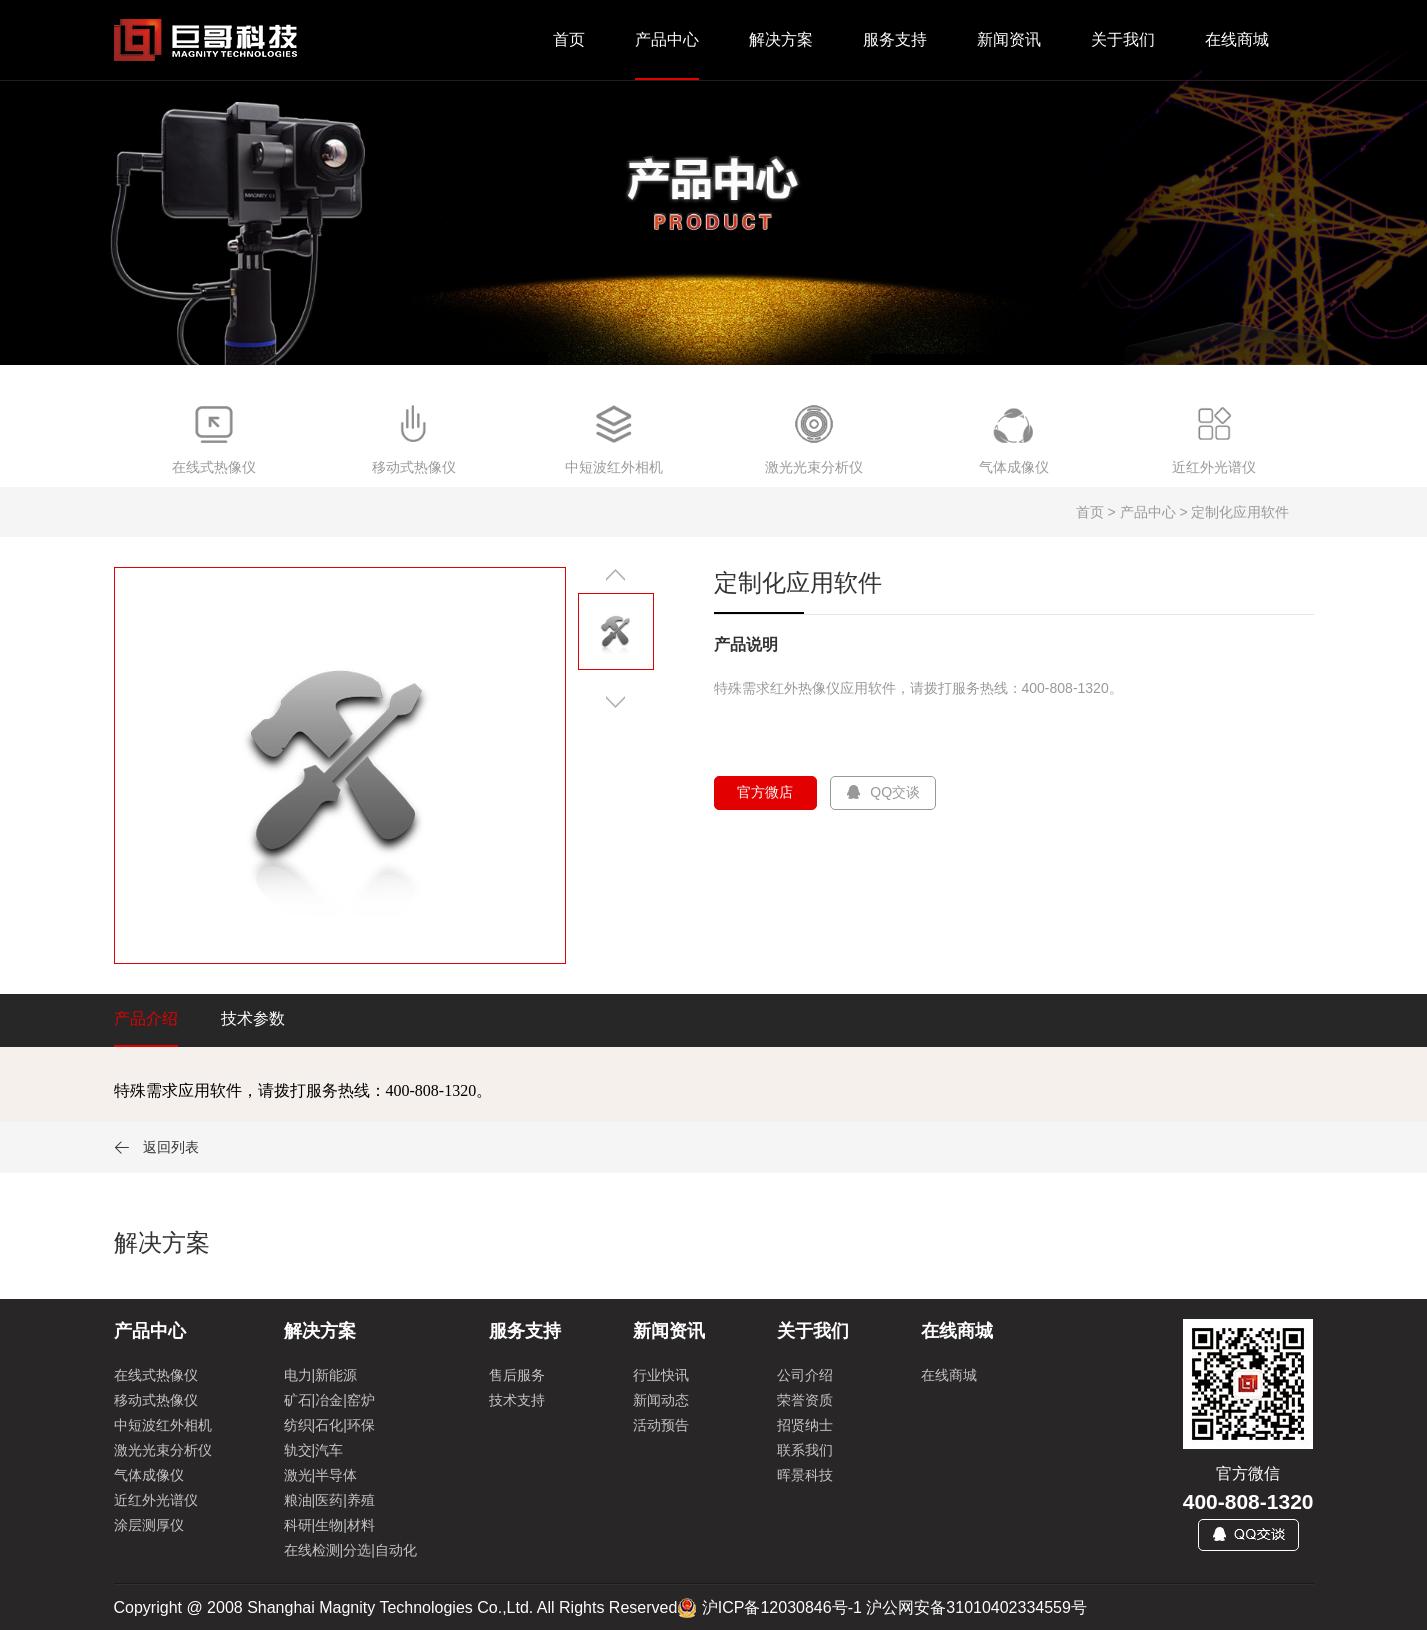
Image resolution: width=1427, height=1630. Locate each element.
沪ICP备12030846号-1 (782, 1607)
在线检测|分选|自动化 (350, 1550)
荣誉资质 (805, 1400)
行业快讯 (661, 1375)
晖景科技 (805, 1475)
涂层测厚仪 (149, 1525)
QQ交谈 (883, 792)
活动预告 (661, 1425)
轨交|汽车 (314, 1450)
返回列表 (157, 1147)
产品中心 (667, 39)
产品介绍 (146, 1018)
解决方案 (781, 39)
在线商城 (1237, 39)
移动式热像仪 (156, 1400)
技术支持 (517, 1400)
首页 (569, 39)
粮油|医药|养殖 (329, 1500)
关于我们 (1123, 39)
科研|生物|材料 (329, 1525)
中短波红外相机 (163, 1425)
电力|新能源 (321, 1375)
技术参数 (253, 1018)
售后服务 (517, 1375)
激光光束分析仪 (163, 1450)
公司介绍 (805, 1375)
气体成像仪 (149, 1475)
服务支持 (895, 39)
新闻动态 (661, 1400)
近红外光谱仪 (156, 1500)
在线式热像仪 (156, 1375)
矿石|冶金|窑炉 (329, 1400)
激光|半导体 (321, 1475)
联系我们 (805, 1450)
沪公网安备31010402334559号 (976, 1607)
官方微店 (766, 792)
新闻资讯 (1009, 39)
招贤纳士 (805, 1425)
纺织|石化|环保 (329, 1425)
